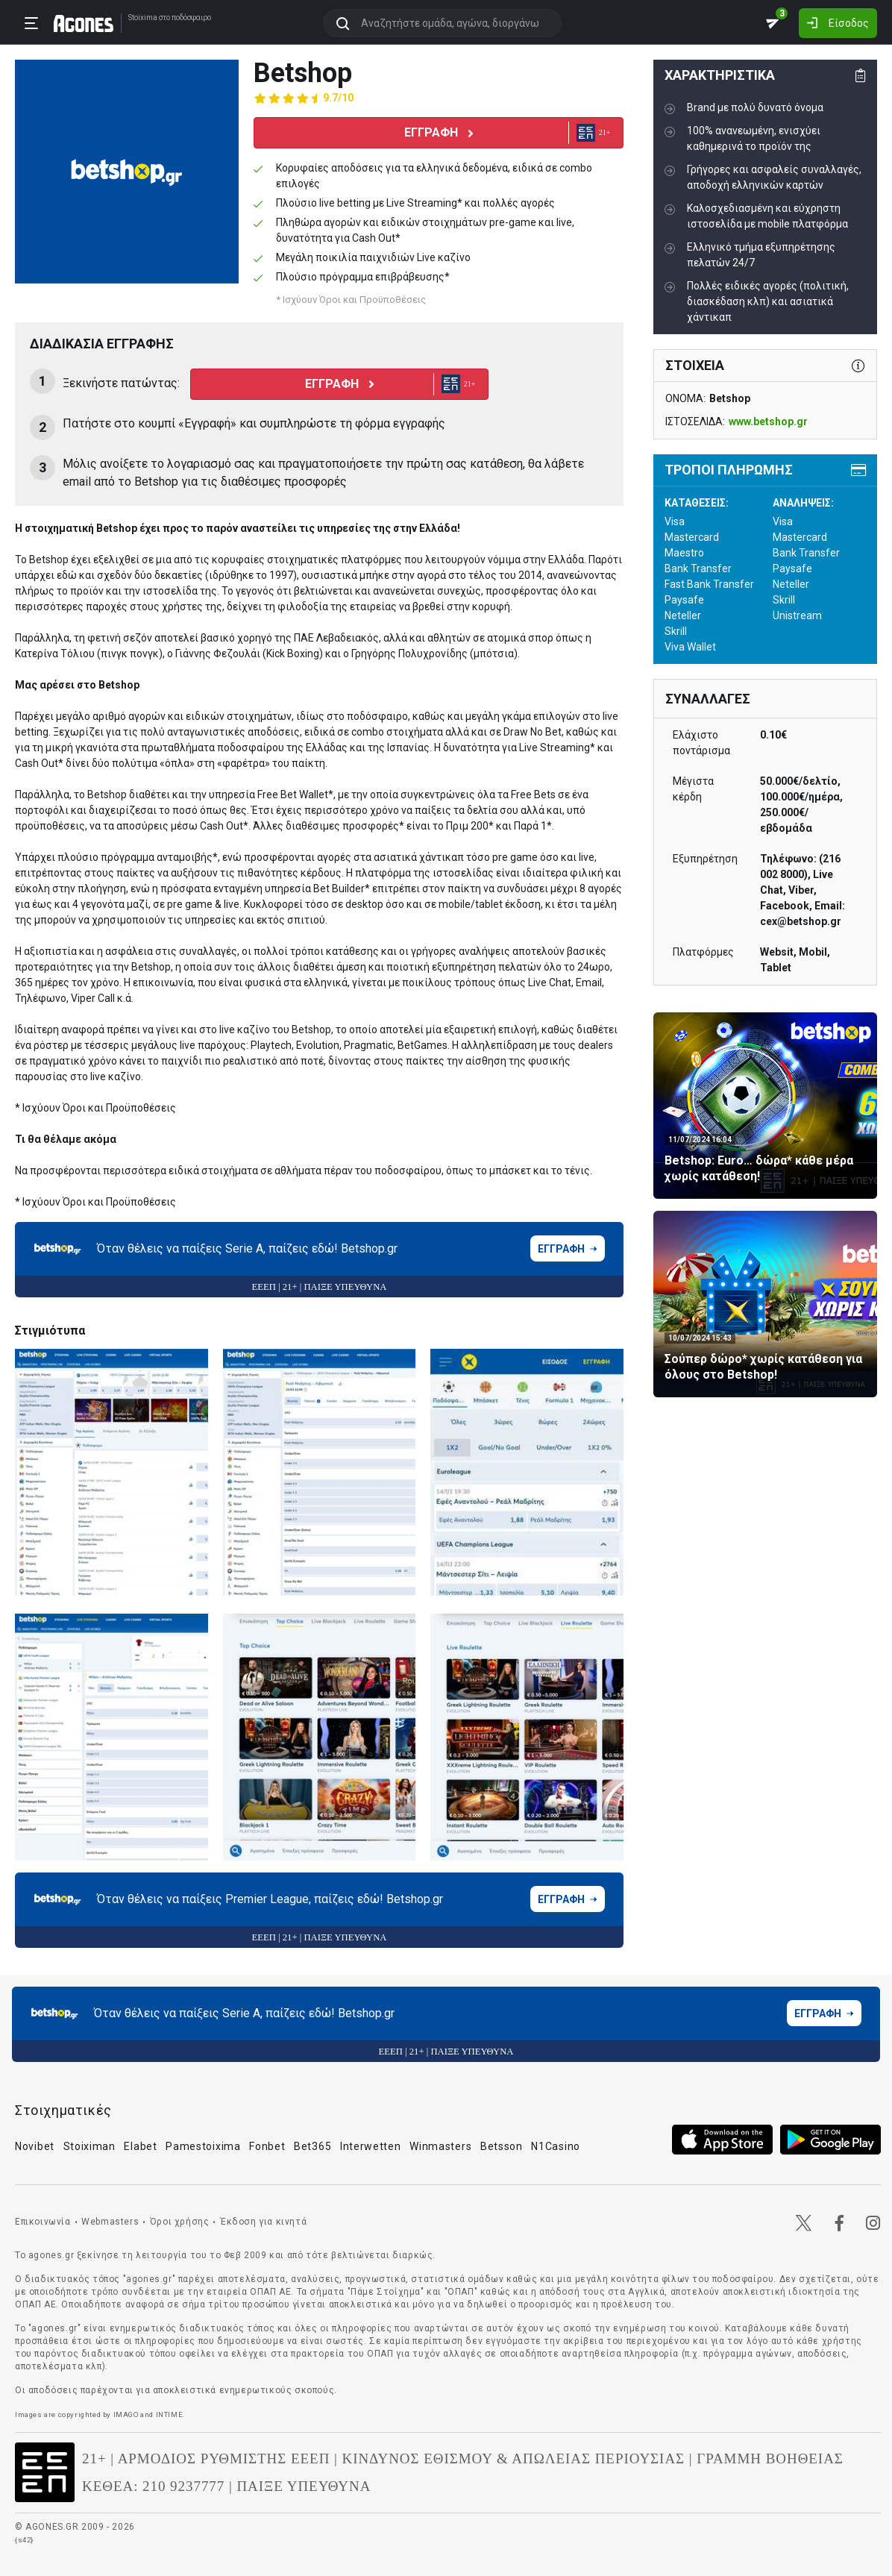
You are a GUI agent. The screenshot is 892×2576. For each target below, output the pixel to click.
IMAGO (126, 2414)
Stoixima (142, 17)
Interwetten (370, 2146)
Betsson (501, 2146)
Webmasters (110, 2221)
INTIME (169, 2414)
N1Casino (555, 2146)
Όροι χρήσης (180, 2221)
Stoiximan (89, 2146)
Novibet (34, 2146)
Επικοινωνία (43, 2221)
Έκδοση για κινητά (263, 2221)
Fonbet (267, 2146)
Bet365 (312, 2146)
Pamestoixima (203, 2146)
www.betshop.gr (768, 421)
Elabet (140, 2146)
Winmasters (440, 2146)
